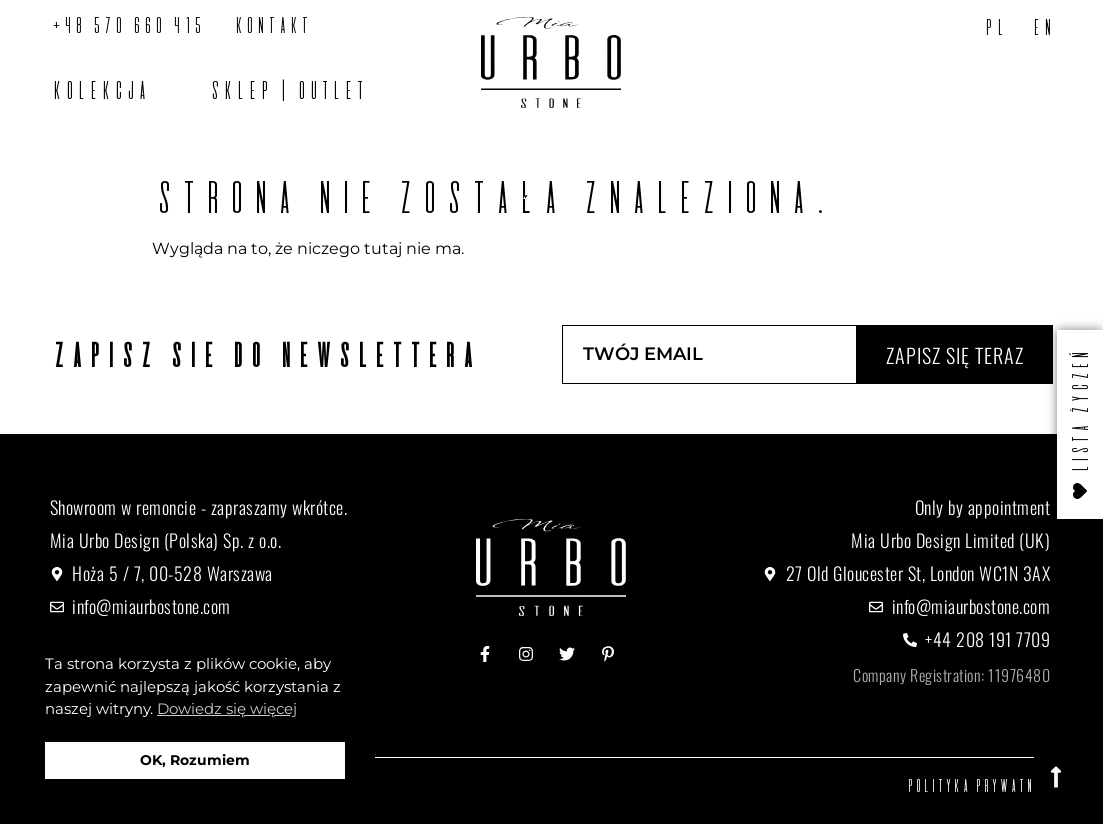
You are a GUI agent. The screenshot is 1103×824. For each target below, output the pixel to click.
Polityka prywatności (985, 785)
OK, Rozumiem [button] (195, 760)
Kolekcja (99, 90)
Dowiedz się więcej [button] (227, 708)
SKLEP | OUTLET (286, 90)
